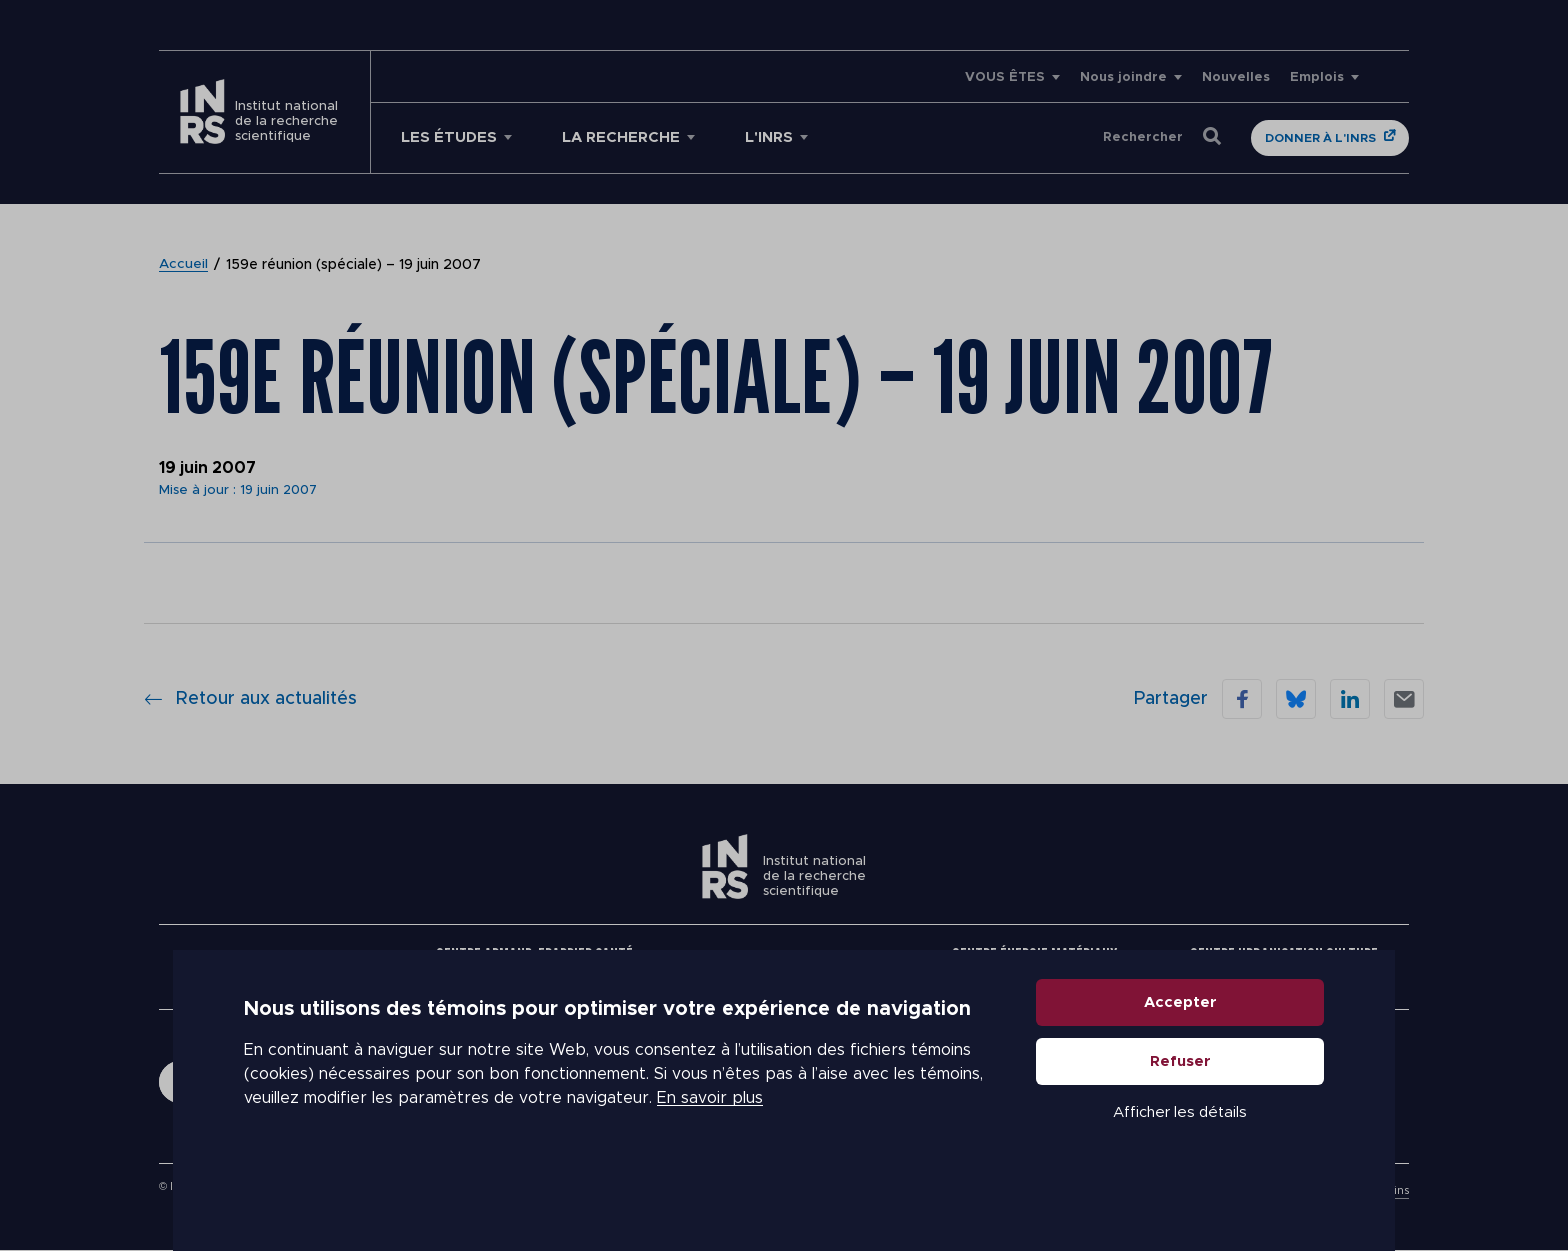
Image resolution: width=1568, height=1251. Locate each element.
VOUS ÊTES (1005, 77)
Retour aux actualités (250, 699)
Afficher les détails (1180, 1164)
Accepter (1180, 1054)
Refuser (1180, 1113)
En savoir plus (710, 1151)
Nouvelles (1236, 77)
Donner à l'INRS (1320, 138)
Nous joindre (1123, 77)
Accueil (184, 265)
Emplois (1317, 77)
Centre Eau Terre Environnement (784, 967)
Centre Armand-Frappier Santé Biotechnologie (534, 967)
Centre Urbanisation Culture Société (1284, 967)
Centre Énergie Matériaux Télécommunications (1034, 967)
